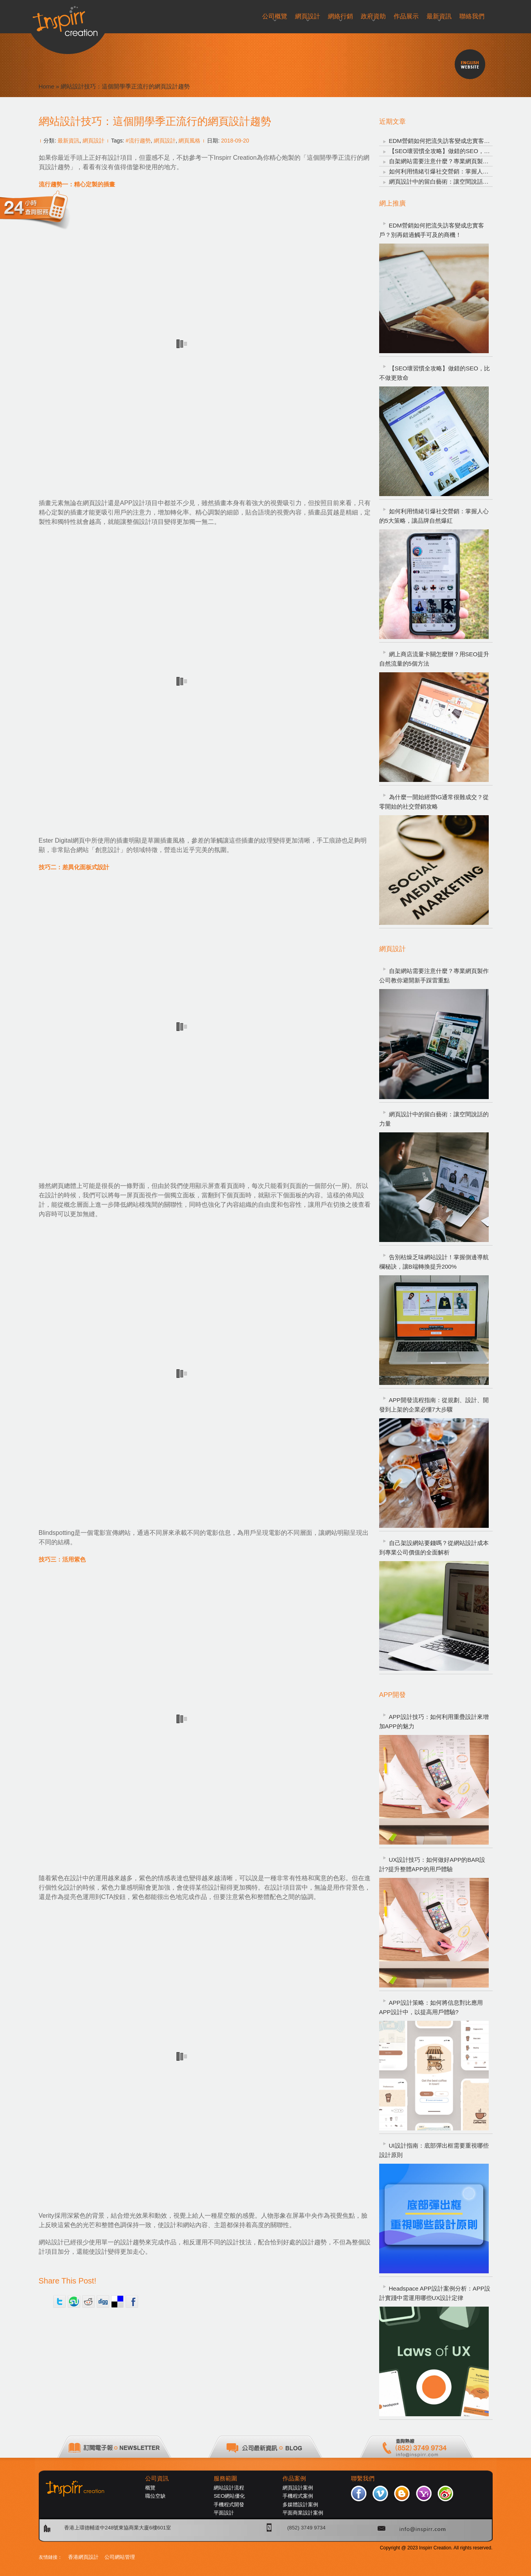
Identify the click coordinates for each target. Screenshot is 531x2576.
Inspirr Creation (235, 157)
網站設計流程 (229, 2488)
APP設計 (132, 503)
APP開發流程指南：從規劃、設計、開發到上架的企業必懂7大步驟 (434, 1405)
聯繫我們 (362, 2478)
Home (46, 86)
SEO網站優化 (229, 2496)
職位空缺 (155, 2496)
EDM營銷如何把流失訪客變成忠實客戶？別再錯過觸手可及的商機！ (431, 230)
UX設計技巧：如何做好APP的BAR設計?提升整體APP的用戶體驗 (432, 1864)
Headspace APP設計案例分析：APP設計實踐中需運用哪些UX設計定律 (434, 2293)
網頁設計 (93, 140)
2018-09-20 (235, 140)
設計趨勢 (132, 2242)
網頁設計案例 (298, 2488)
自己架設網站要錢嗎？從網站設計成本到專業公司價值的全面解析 (434, 1548)
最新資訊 (68, 140)
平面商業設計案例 (303, 2513)
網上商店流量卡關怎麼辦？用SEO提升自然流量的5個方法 (434, 659)
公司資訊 (157, 2478)
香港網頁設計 (83, 2557)
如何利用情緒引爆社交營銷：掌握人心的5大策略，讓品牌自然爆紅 (434, 516)
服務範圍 (225, 2478)
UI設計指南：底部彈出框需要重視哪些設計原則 (434, 2150)
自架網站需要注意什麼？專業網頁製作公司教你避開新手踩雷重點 (434, 976)
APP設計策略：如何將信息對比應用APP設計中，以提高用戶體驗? (431, 2007)
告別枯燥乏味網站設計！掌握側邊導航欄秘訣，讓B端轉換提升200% (434, 1262)
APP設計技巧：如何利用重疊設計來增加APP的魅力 (434, 1721)
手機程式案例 (298, 2496)
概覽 (150, 2488)
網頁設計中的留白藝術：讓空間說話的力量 (444, 181)
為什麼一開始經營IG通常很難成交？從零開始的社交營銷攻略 (434, 802)
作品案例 (294, 2478)
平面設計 (224, 2513)
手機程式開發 (229, 2504)
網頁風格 (189, 140)
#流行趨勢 (138, 140)
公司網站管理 (119, 2557)
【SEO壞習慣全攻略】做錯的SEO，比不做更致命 (454, 151)
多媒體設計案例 (300, 2504)
